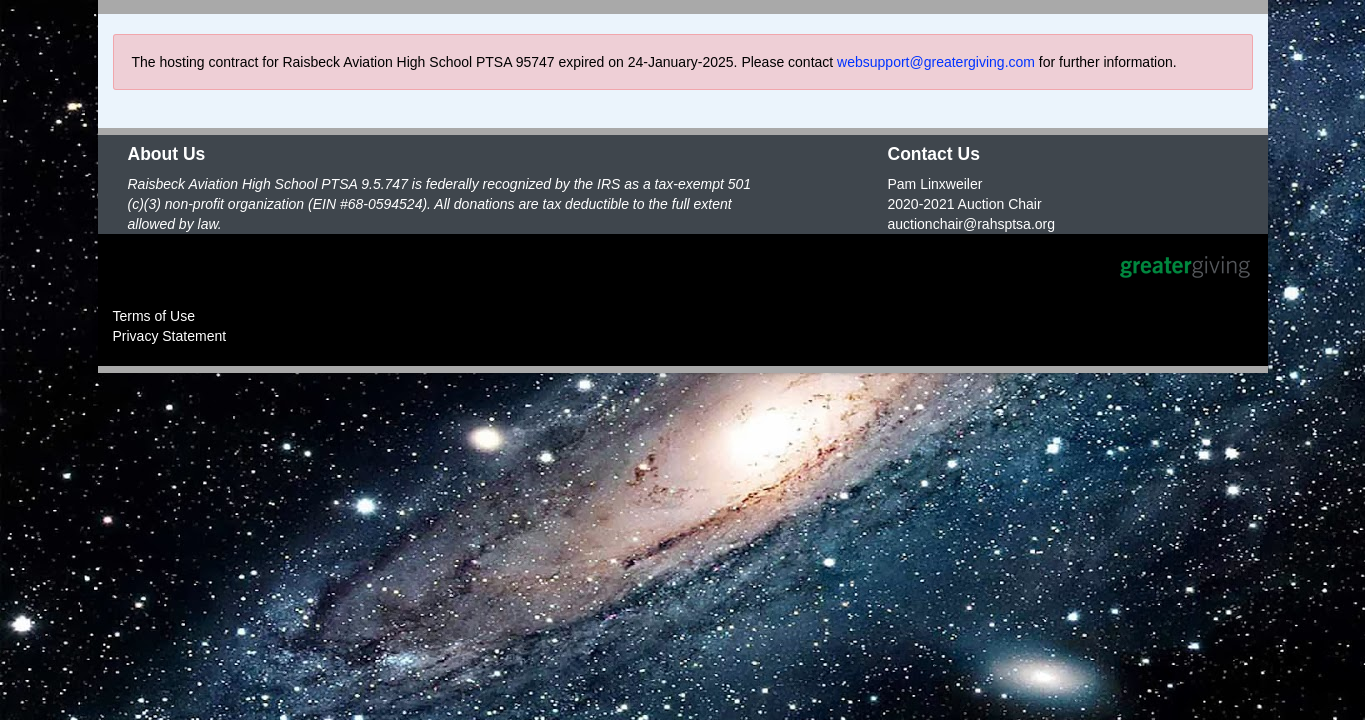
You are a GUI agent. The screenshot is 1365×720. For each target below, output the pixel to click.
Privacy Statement (170, 336)
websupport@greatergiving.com (936, 62)
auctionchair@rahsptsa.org (972, 224)
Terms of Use (154, 316)
